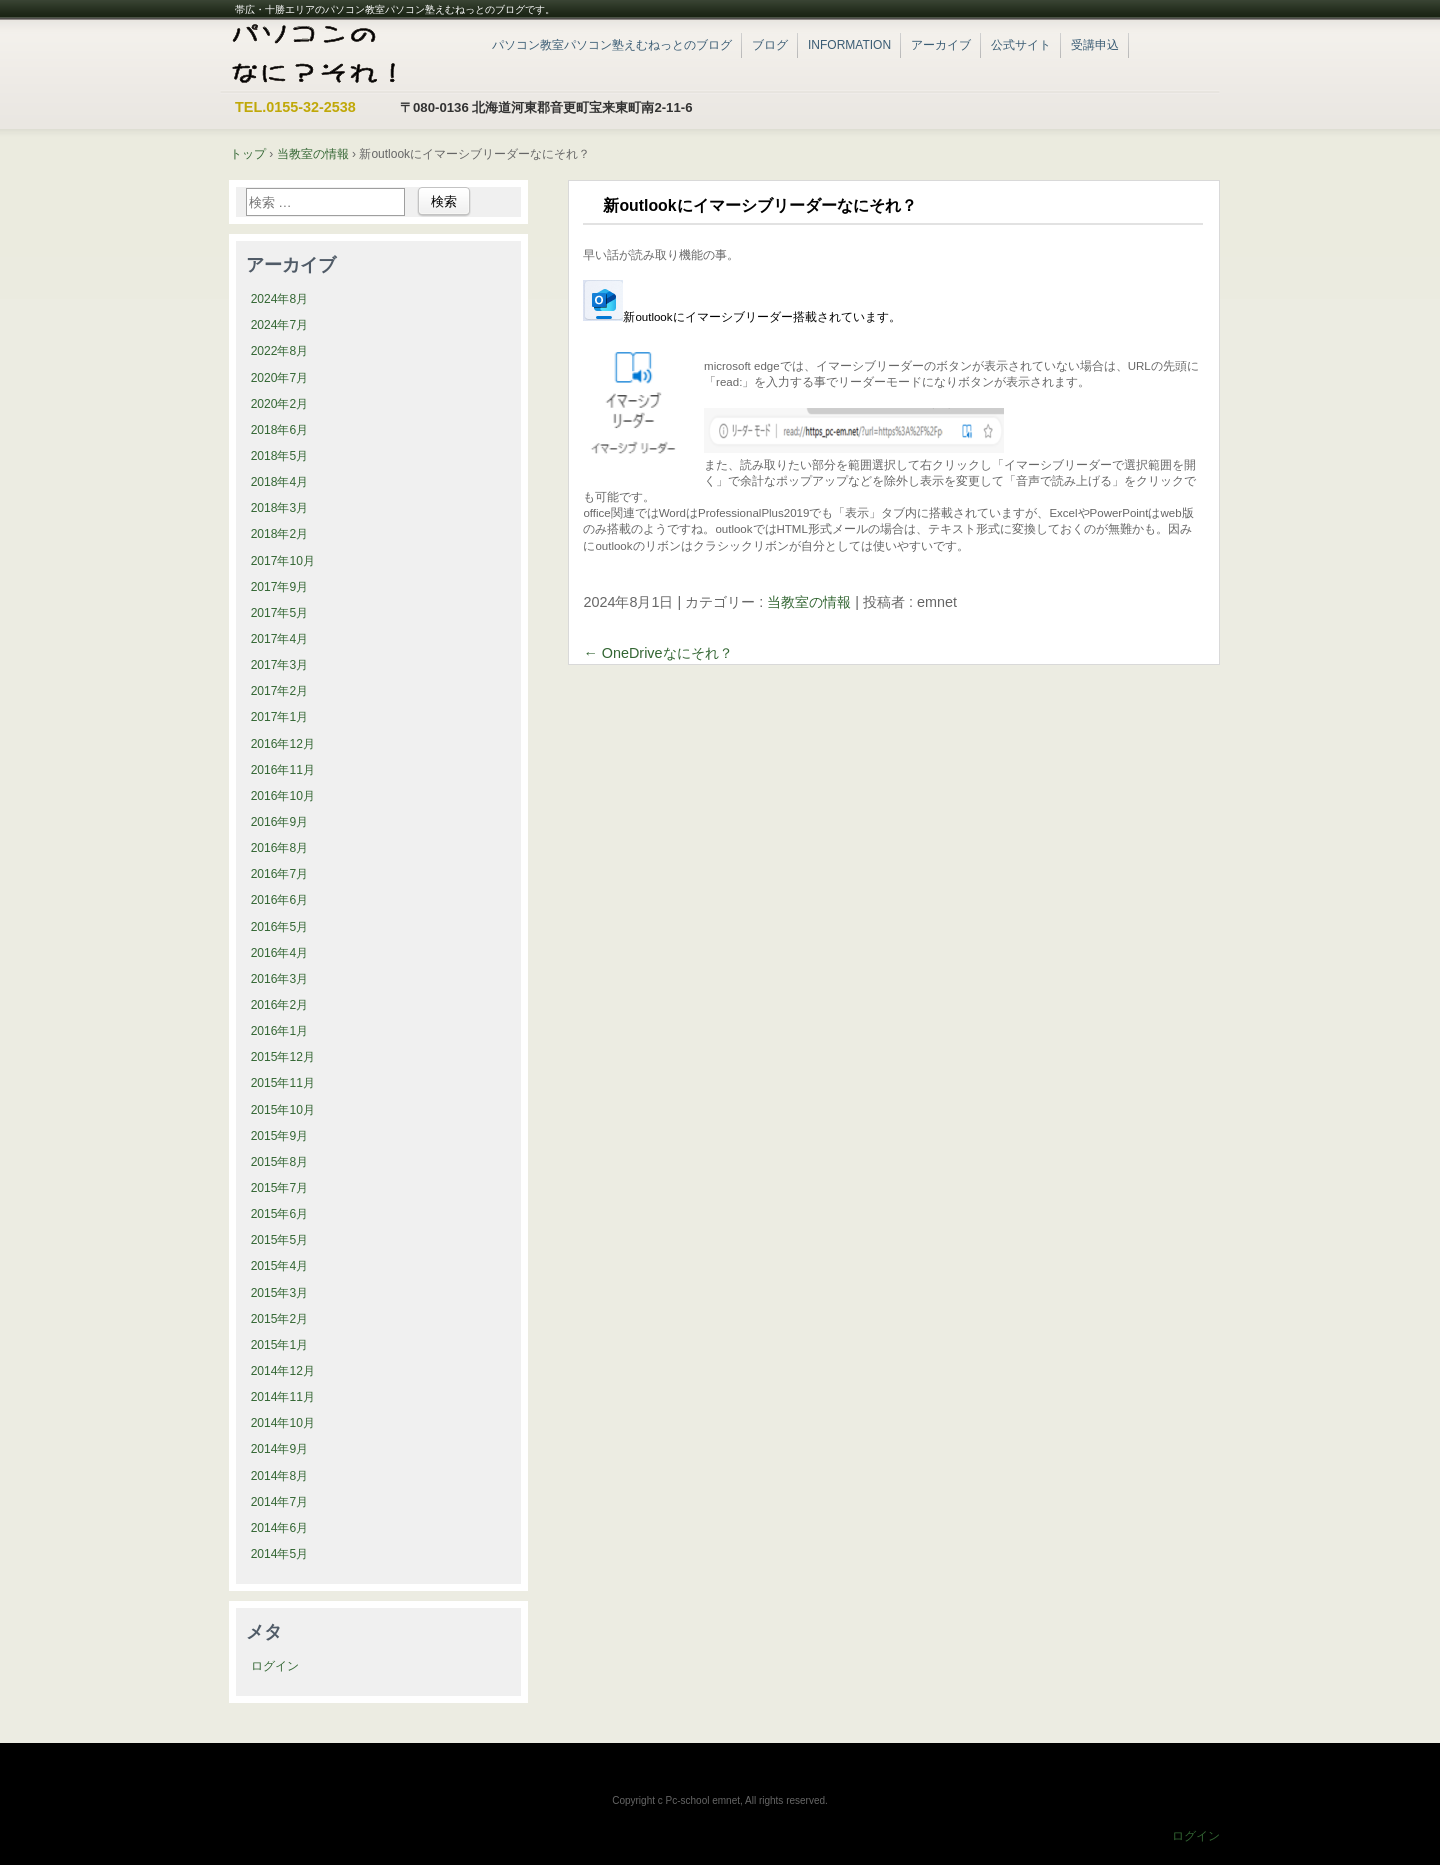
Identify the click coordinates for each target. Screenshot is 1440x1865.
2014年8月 (280, 1476)
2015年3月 (280, 1293)
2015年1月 (280, 1345)
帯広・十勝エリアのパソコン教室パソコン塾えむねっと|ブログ (344, 55)
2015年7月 (280, 1188)
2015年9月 (280, 1136)
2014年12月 (283, 1371)
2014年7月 (280, 1502)
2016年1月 (280, 1031)
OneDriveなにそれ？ (657, 653)
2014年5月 (280, 1554)
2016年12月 (283, 744)
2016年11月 (283, 770)
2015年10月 (283, 1110)
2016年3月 (280, 979)
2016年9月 (280, 822)
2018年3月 (280, 508)
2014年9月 (280, 1449)
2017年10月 (283, 561)
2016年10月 (283, 796)
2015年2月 (280, 1319)
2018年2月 (280, 534)
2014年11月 (283, 1397)
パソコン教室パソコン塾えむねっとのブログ (612, 45)
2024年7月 (280, 325)
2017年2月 (280, 691)
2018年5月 (280, 456)
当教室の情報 (809, 602)
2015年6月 (280, 1214)
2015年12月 (283, 1057)
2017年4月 (280, 639)
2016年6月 (280, 900)
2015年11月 (283, 1083)
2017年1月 (280, 717)
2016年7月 (280, 874)
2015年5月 (280, 1240)
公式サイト (1021, 45)
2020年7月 (280, 378)
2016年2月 (280, 1005)
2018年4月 (280, 482)
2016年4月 (280, 953)
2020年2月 (280, 404)
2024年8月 (280, 299)
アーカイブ (941, 45)
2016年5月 (280, 927)
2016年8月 (280, 848)
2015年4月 (280, 1266)
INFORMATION (849, 45)
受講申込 (1095, 45)
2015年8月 (280, 1162)
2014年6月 (280, 1528)
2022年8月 (280, 351)
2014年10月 (283, 1423)
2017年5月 (280, 613)
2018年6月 (280, 430)
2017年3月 (280, 665)
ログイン (275, 1666)
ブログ (770, 45)
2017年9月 (280, 587)
